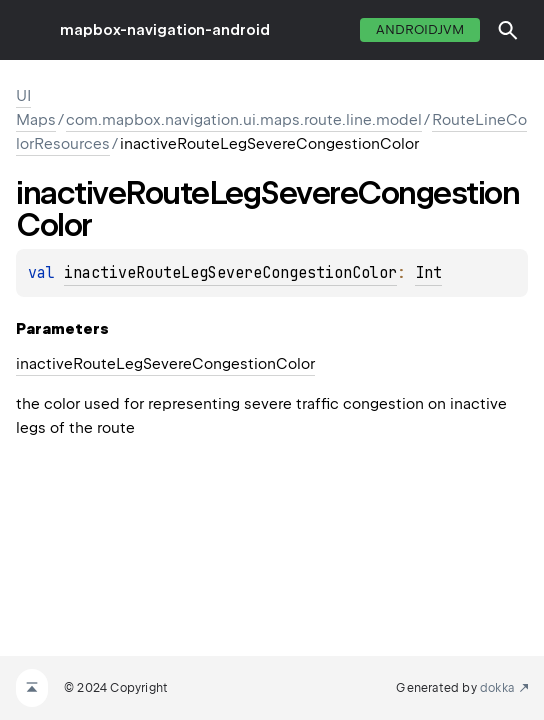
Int (428, 273)
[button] (508, 30)
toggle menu (30, 30)
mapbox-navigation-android (165, 30)
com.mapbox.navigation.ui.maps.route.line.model (244, 120)
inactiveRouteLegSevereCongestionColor (230, 273)
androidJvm (420, 29)
